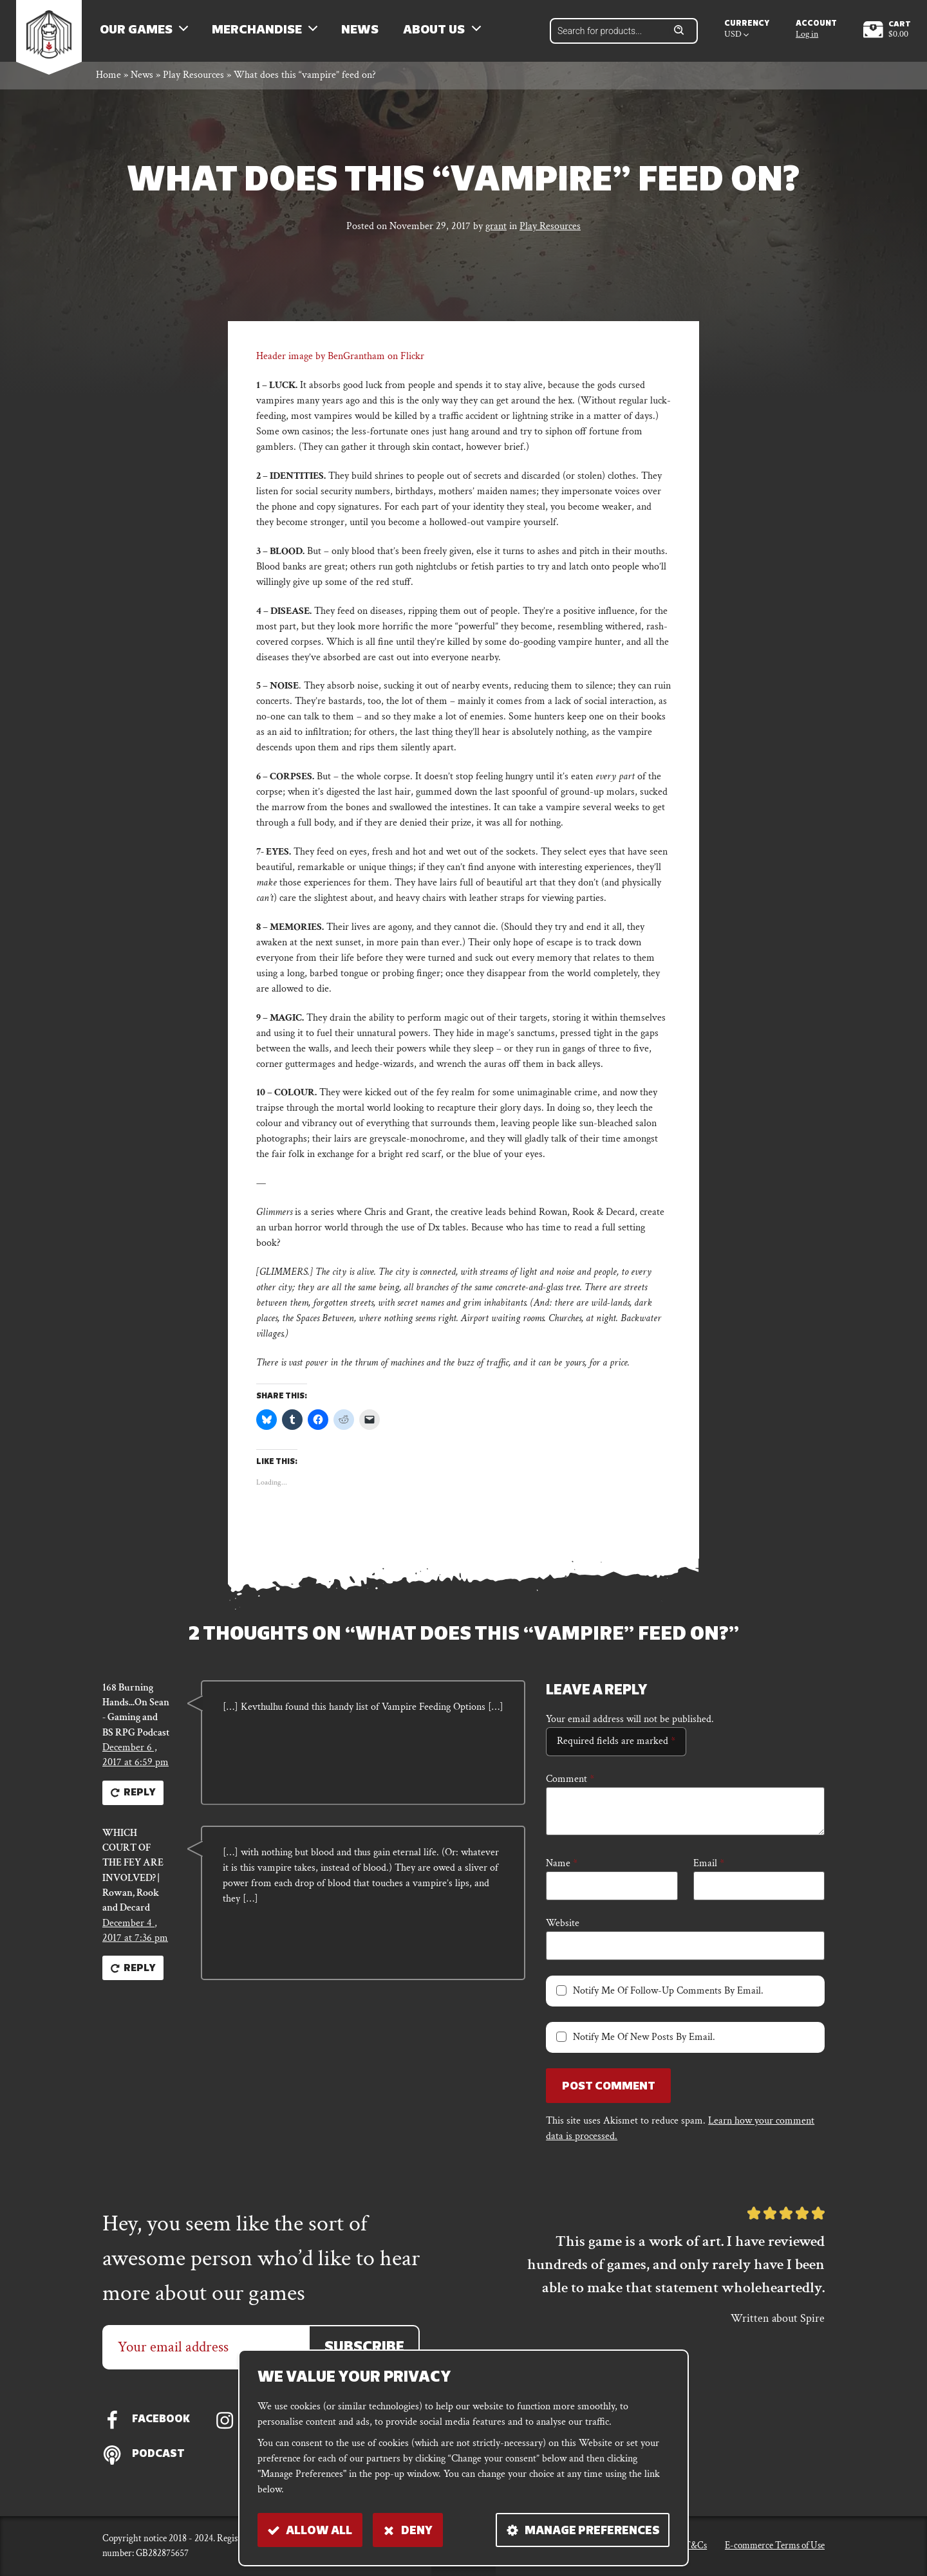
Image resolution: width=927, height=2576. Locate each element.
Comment (570, 1783)
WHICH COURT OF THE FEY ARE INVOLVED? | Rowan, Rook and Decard (133, 1878)
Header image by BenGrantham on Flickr (340, 360)
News (363, 32)
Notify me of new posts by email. (644, 2041)
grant (496, 230)
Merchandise (260, 32)
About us (438, 32)
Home (108, 79)
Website (562, 1927)
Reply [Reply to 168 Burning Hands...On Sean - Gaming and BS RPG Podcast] (133, 1800)
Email (708, 1867)
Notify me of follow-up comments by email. (668, 1994)
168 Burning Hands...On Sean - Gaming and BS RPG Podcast (135, 1715)
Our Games (139, 32)
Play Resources (193, 79)
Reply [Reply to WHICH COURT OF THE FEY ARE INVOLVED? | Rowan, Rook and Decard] (133, 1979)
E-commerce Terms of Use (775, 2545)
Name (561, 1867)
